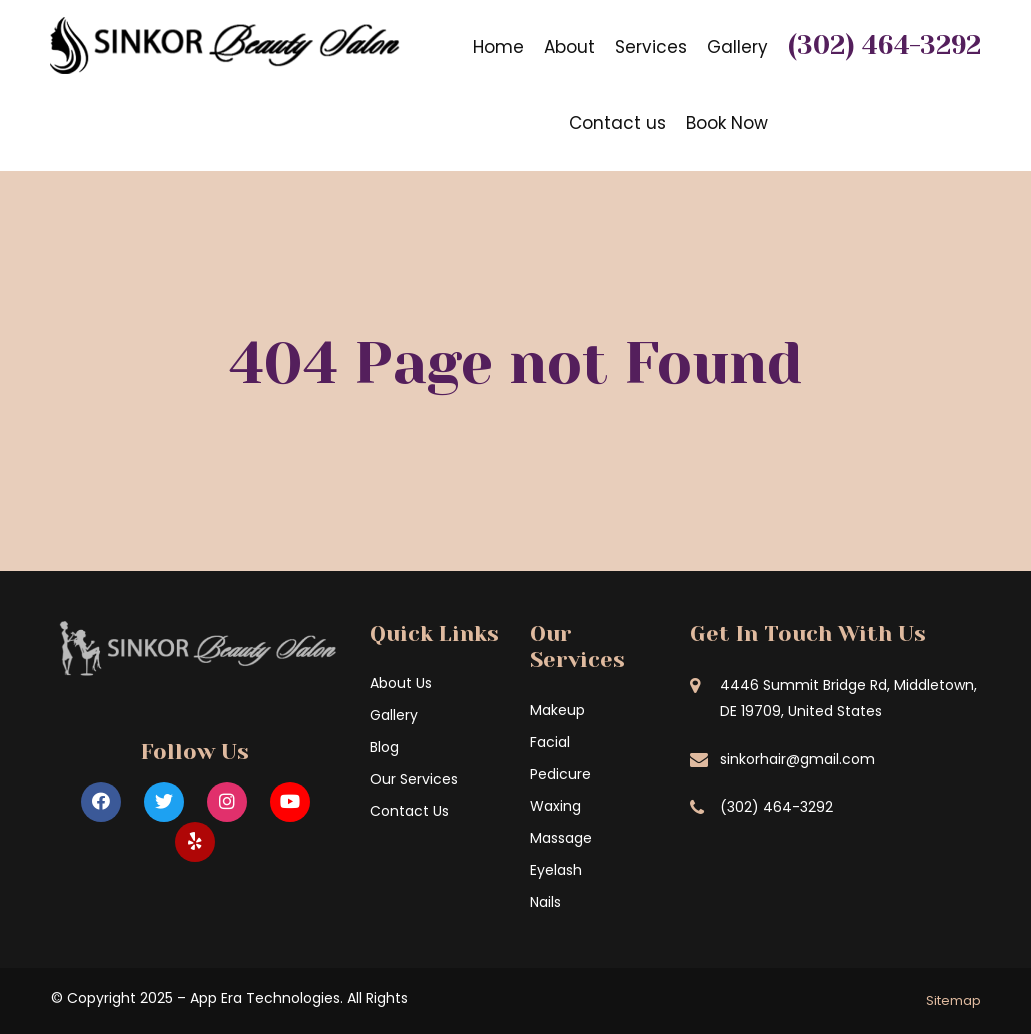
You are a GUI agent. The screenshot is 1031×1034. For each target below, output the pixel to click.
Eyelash (556, 870)
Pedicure (560, 774)
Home (498, 47)
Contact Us (409, 811)
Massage (561, 838)
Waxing (555, 806)
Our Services (414, 779)
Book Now (727, 123)
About (569, 47)
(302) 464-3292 (884, 45)
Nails (545, 902)
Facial (550, 742)
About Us (401, 683)
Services (651, 47)
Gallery (737, 47)
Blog (384, 747)
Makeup (557, 710)
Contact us (617, 123)
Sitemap (953, 1000)
